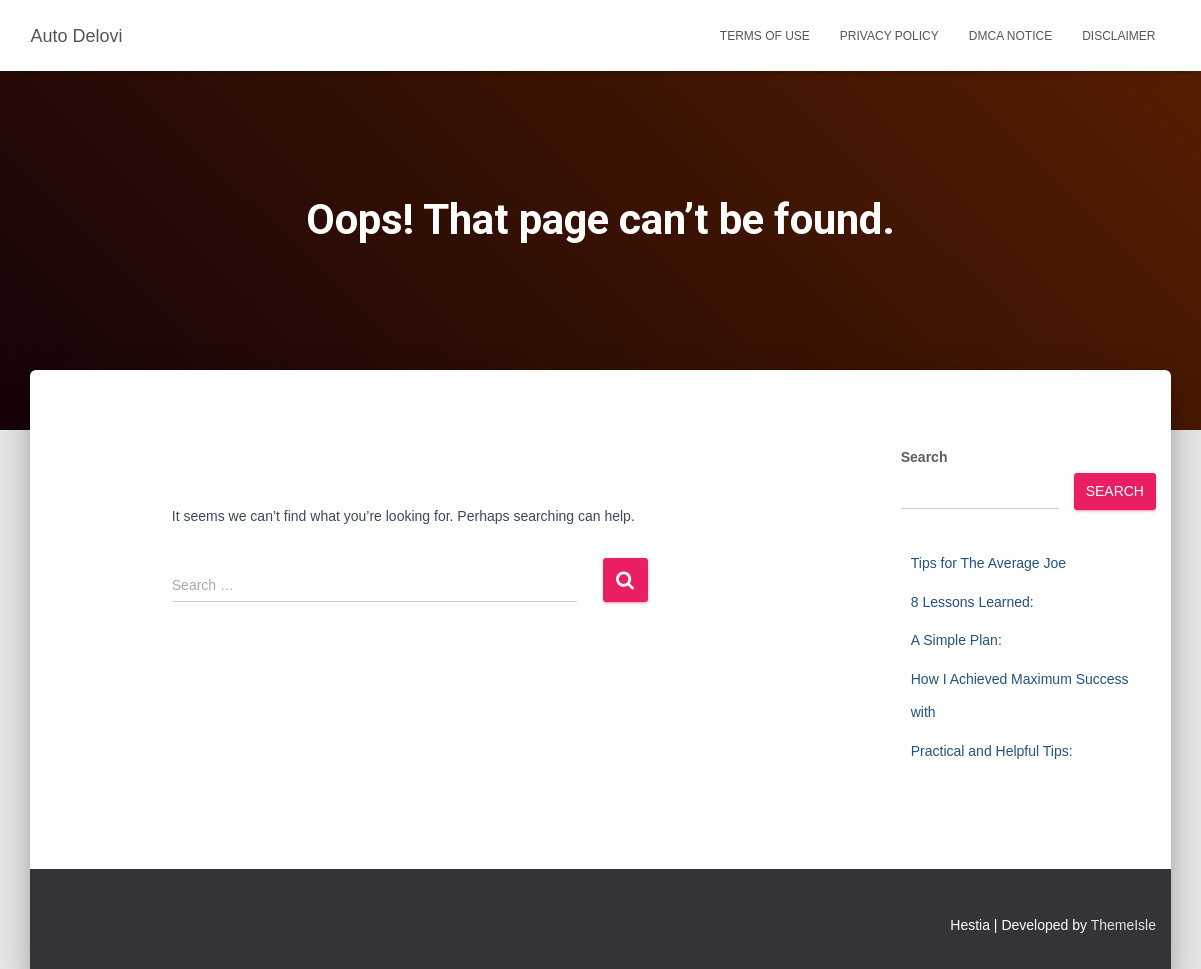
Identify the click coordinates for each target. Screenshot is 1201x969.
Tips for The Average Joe (988, 563)
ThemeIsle (1123, 925)
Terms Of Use (765, 36)
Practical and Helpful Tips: (992, 751)
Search (924, 457)
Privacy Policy (889, 36)
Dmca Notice (1010, 36)
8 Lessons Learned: (972, 602)
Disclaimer (1118, 36)
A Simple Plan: (956, 640)
